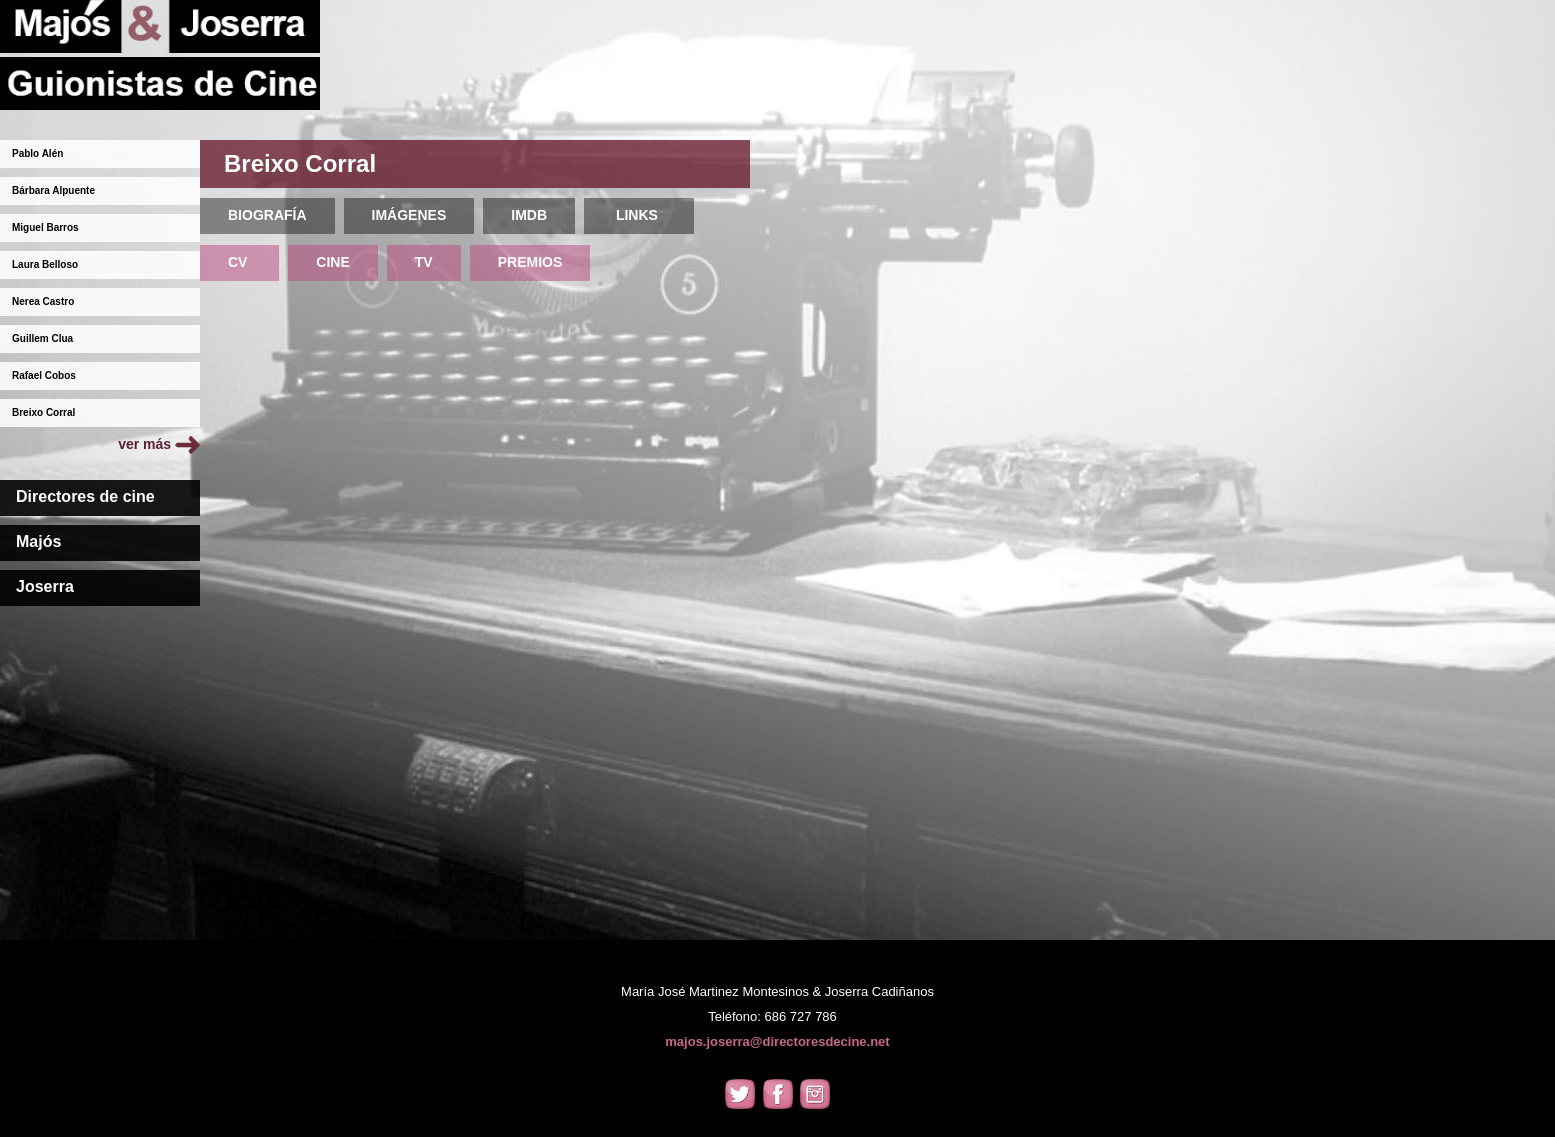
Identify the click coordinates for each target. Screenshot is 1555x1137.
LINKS (639, 215)
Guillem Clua (42, 338)
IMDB (529, 215)
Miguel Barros (45, 227)
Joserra (45, 586)
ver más (159, 444)
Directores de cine (85, 496)
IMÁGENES (409, 215)
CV (239, 262)
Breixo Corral (43, 412)
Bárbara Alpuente (53, 190)
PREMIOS (530, 262)
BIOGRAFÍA (267, 215)
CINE (332, 262)
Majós (38, 541)
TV (424, 262)
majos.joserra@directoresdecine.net (777, 1041)
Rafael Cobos (44, 375)
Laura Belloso (45, 264)
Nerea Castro (43, 301)
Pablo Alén (37, 153)
